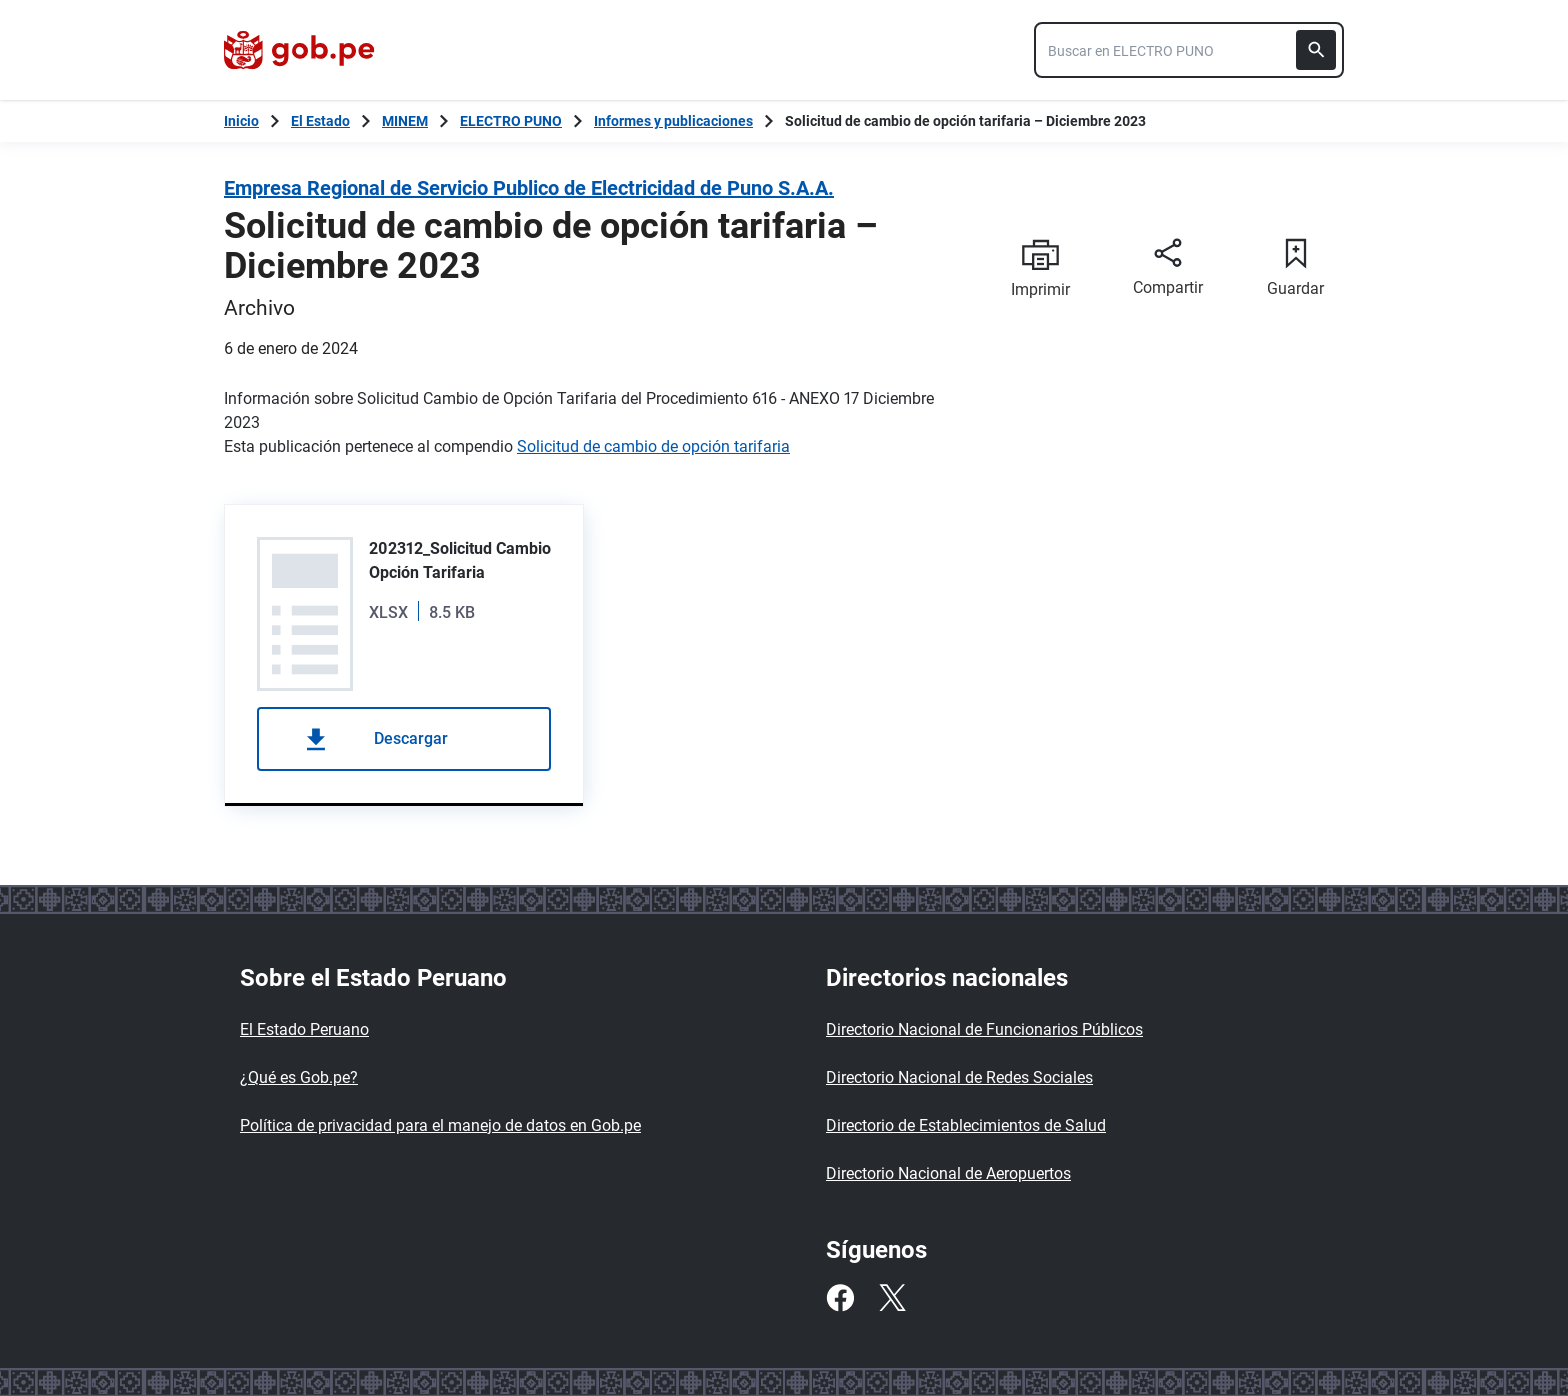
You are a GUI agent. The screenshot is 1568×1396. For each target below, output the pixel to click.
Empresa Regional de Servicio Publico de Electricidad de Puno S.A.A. (529, 188)
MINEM (405, 121)
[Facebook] (840, 1298)
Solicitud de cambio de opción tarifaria (653, 446)
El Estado (320, 121)
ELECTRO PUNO (511, 121)
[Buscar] (1316, 50)
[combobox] (1189, 50)
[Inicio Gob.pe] (241, 121)
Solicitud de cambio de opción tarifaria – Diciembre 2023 (965, 121)
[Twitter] (892, 1298)
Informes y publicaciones (673, 121)
